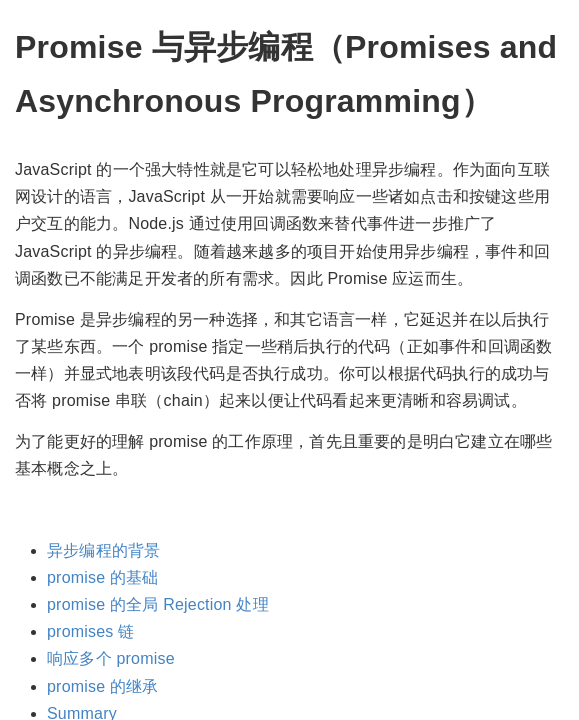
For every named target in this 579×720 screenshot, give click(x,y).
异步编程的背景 (103, 550)
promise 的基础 (103, 577)
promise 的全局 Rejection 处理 (158, 604)
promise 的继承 (103, 686)
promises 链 (90, 631)
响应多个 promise (111, 658)
